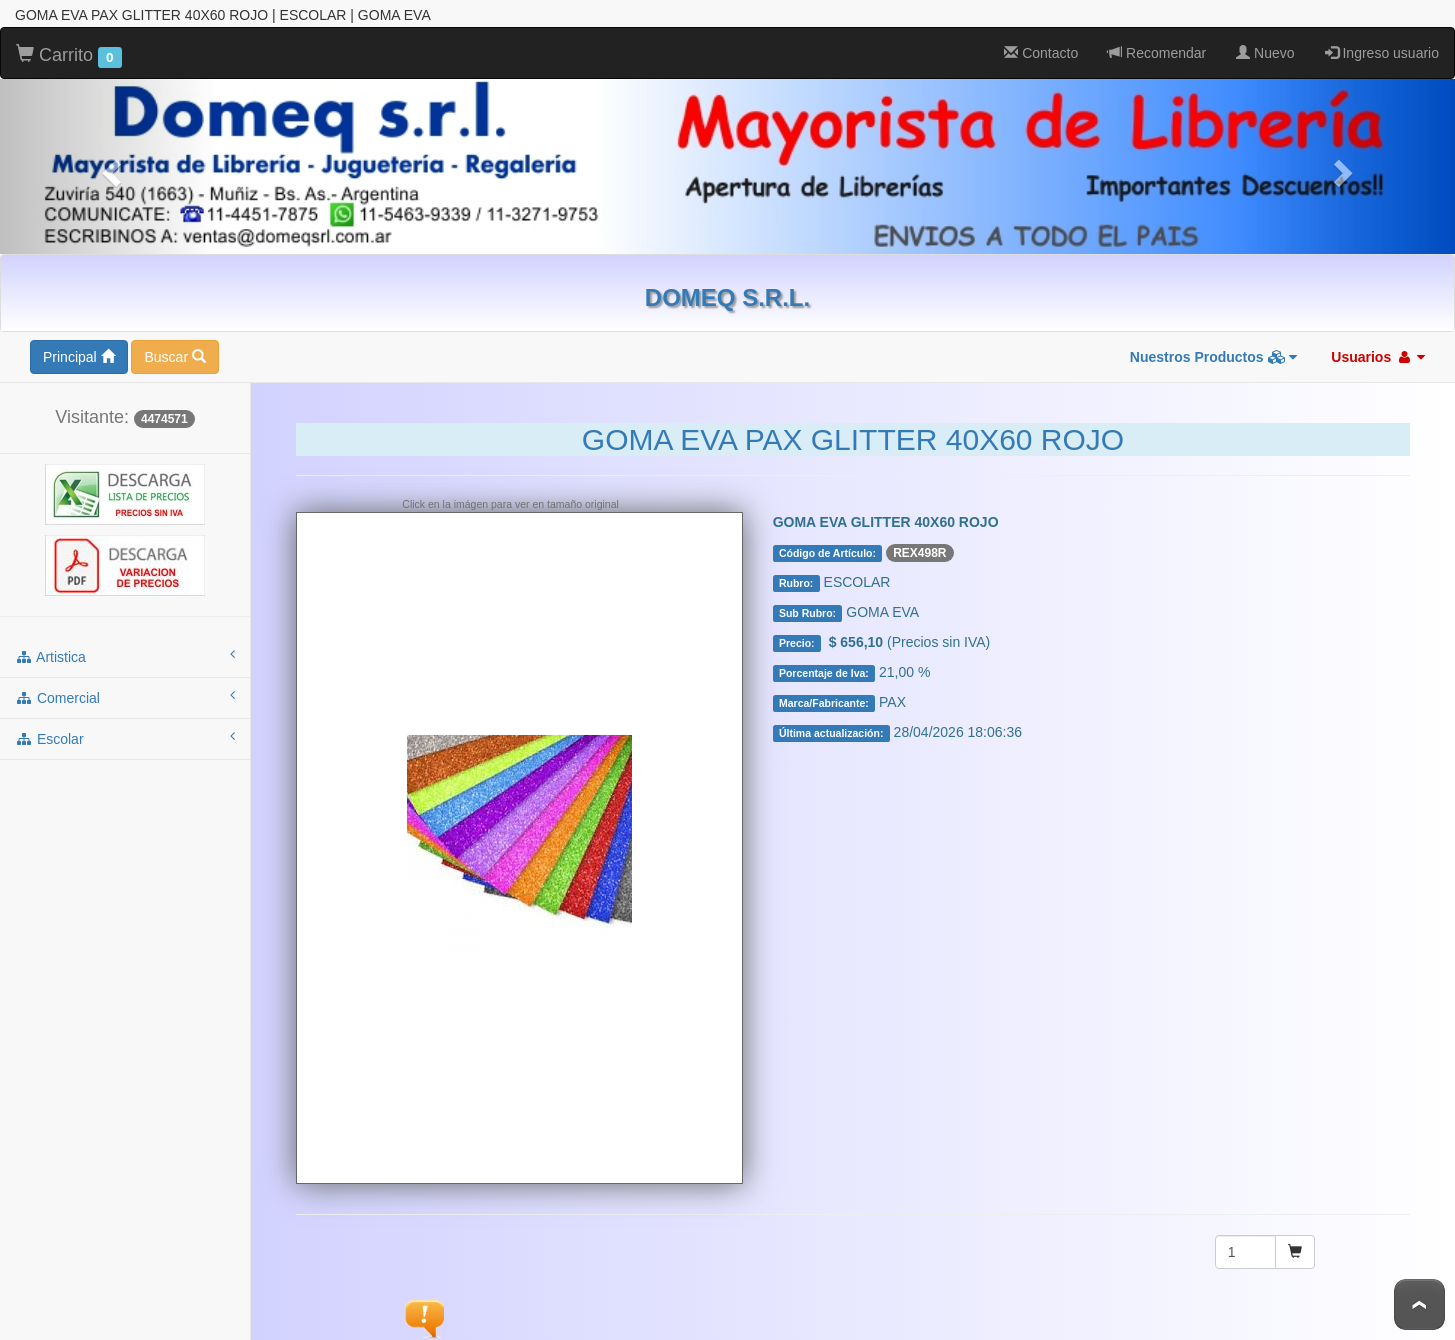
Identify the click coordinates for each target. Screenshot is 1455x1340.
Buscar (174, 357)
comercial (125, 697)
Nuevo (1265, 53)
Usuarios (1378, 357)
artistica (125, 656)
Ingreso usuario (1382, 53)
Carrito (69, 56)
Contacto (1041, 53)
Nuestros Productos (1214, 357)
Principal (79, 357)
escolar (125, 738)
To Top (1419, 1304)
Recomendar (1157, 53)
